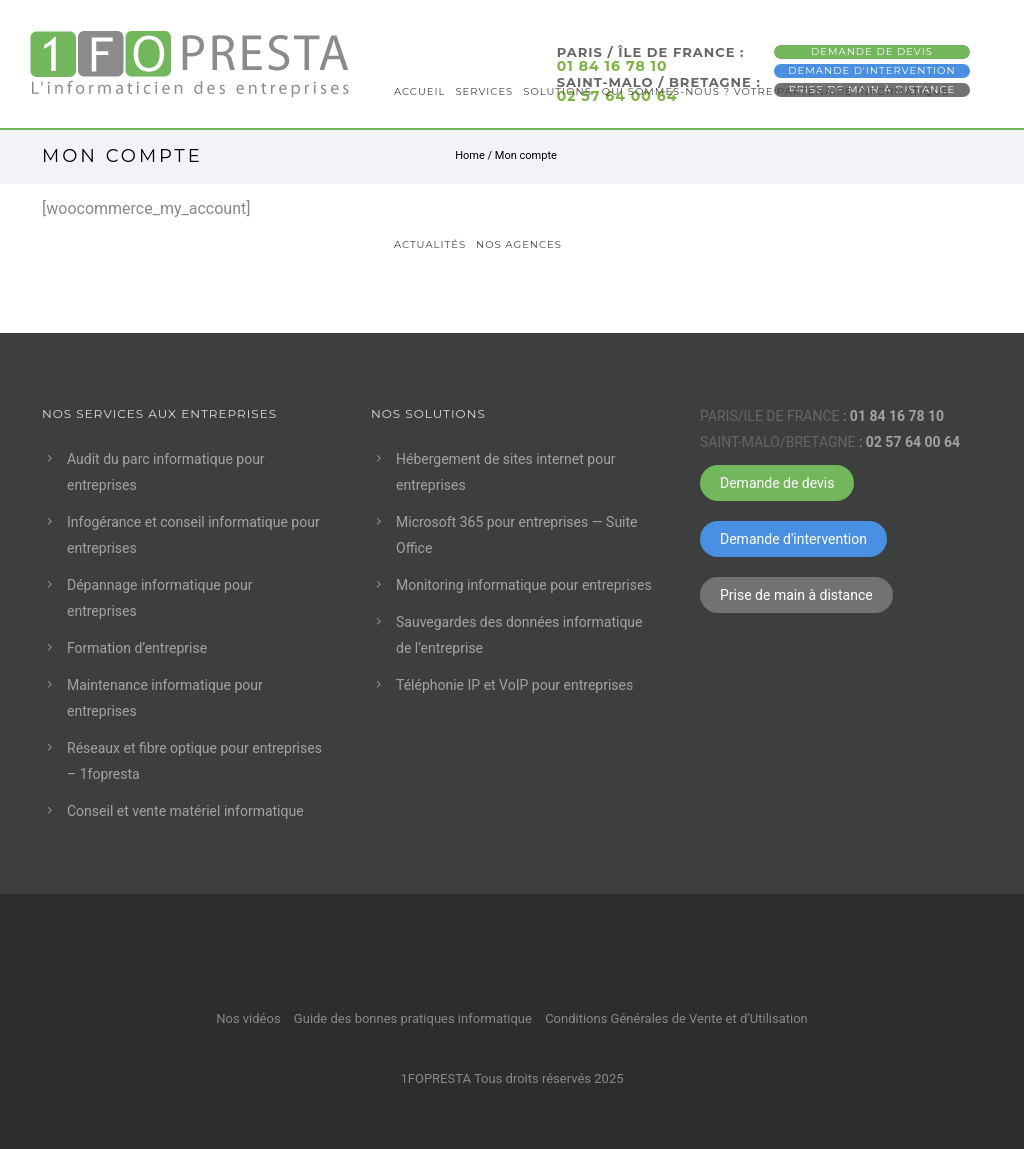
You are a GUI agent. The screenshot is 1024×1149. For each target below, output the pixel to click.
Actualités (430, 244)
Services (484, 91)
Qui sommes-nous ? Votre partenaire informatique (776, 91)
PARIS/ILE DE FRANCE (770, 416)
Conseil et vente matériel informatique (185, 811)
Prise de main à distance (796, 595)
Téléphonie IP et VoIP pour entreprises (514, 685)
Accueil (419, 91)
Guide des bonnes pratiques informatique (413, 1018)
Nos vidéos (248, 1018)
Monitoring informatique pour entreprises (524, 585)
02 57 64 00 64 (913, 442)
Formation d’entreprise (137, 648)
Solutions (557, 91)
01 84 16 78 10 (897, 416)
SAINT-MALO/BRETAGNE (777, 442)
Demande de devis (777, 483)
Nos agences (519, 244)
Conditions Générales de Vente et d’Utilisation (676, 1018)
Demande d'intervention (793, 539)
